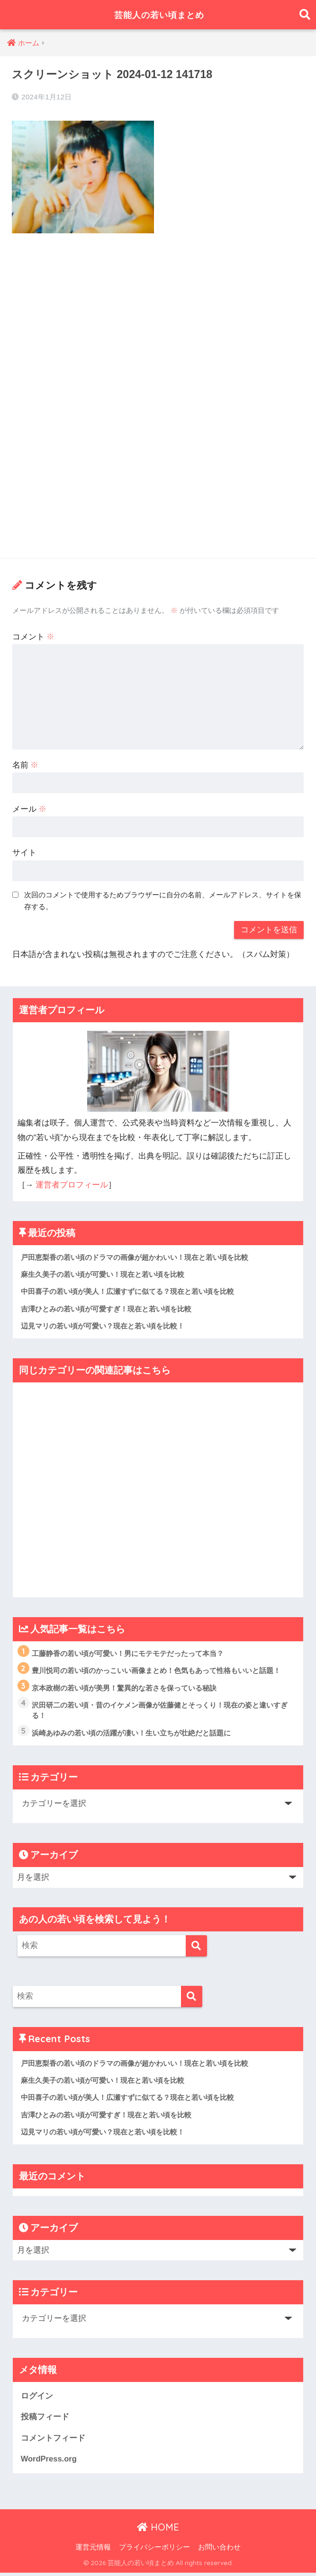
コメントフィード (53, 2440)
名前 (25, 765)
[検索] (196, 1947)
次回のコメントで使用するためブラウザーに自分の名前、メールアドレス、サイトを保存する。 (162, 901)
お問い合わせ (219, 2550)
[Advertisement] (158, 312)
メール (29, 809)
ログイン (37, 2398)
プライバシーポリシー (154, 2550)
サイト (24, 852)
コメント (33, 636)
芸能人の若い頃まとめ (159, 14)
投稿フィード (45, 2419)
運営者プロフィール (72, 1184)
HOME (158, 2531)
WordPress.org (49, 2462)
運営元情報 (93, 2550)
